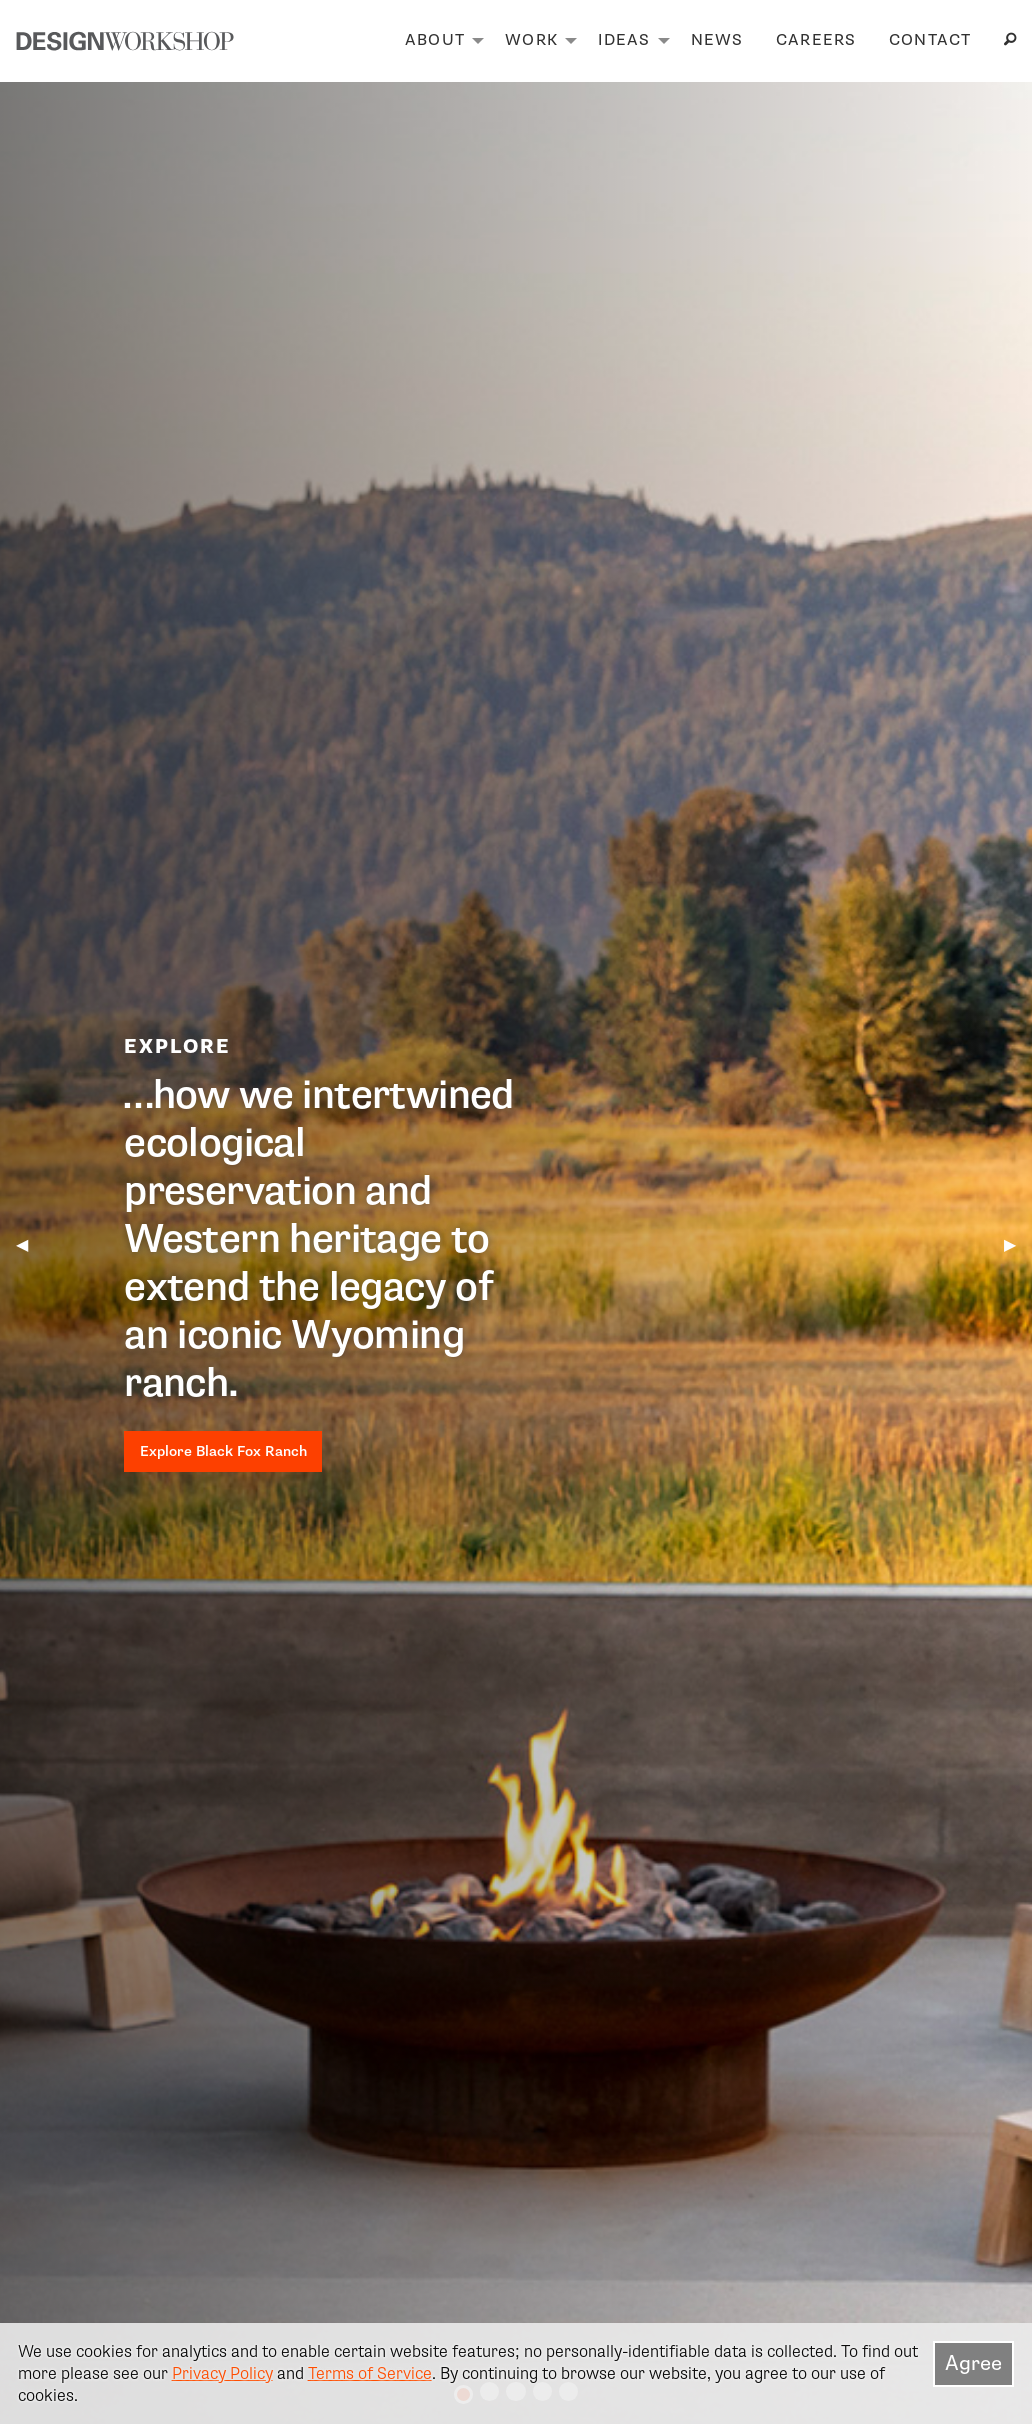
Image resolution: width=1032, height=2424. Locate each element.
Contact (930, 40)
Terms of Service (370, 2373)
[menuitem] (439, 41)
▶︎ (1018, 1245)
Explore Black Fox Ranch (223, 1451)
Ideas (624, 40)
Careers (816, 40)
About (435, 40)
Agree (973, 2363)
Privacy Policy (222, 2373)
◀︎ (30, 1245)
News (717, 40)
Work (531, 40)
